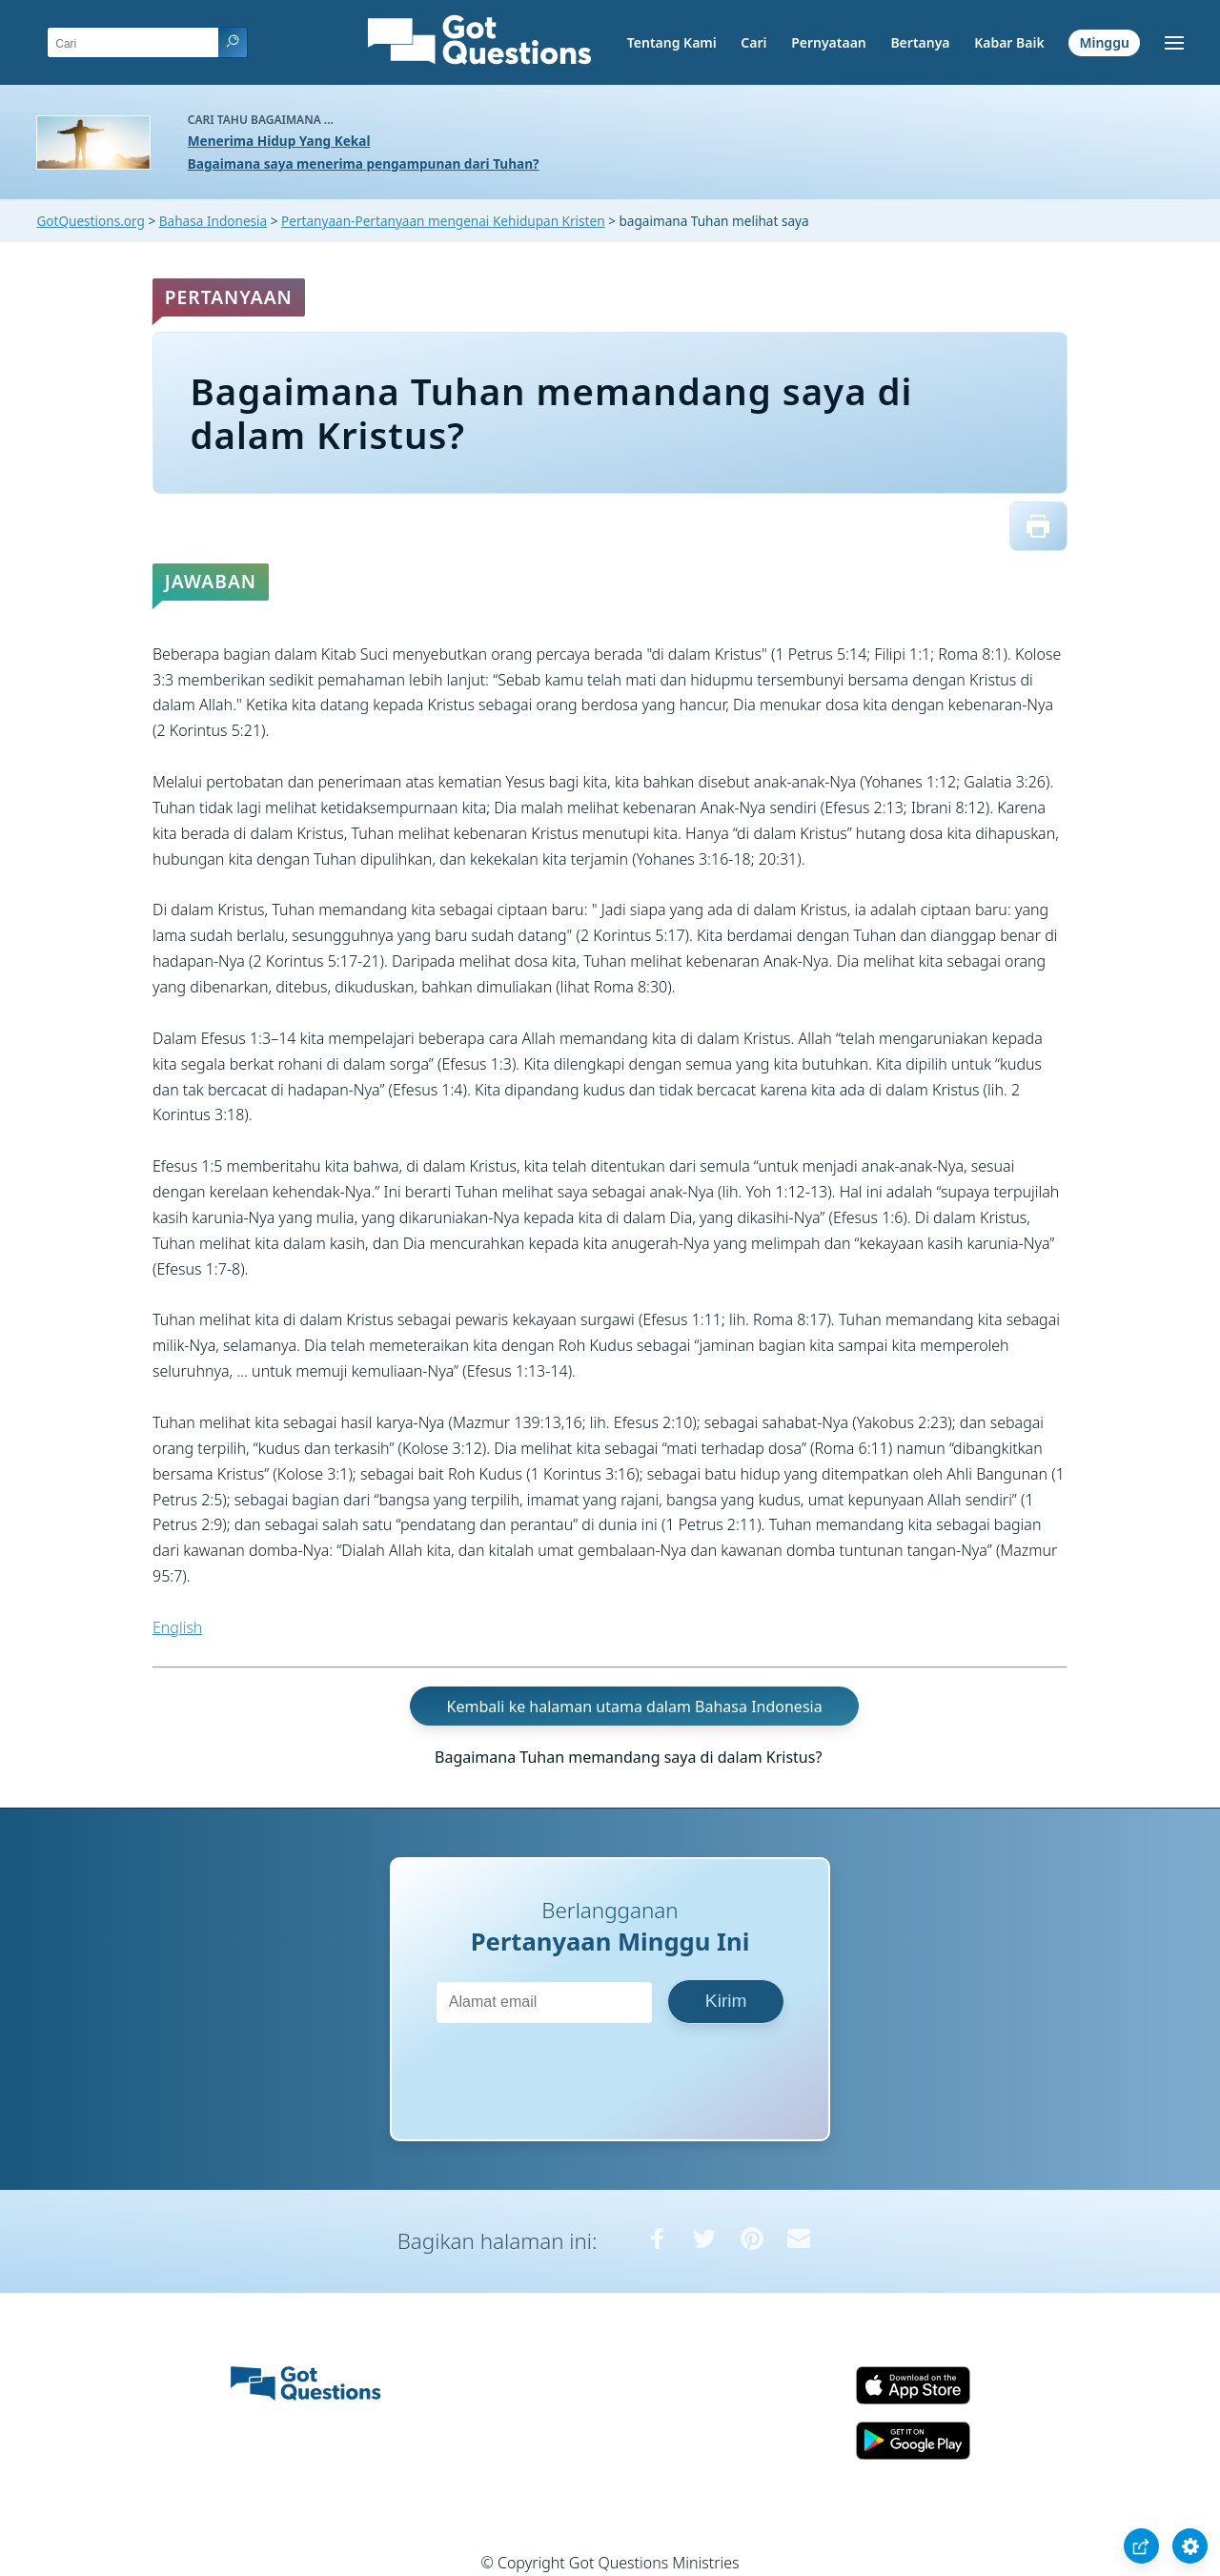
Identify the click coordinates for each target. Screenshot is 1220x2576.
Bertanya (919, 42)
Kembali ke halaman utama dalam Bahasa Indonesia (635, 1706)
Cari (753, 42)
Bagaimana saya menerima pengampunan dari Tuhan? (363, 163)
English (177, 1627)
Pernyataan (828, 42)
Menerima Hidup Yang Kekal (279, 141)
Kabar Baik (1009, 42)
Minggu (1103, 42)
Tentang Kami (672, 42)
